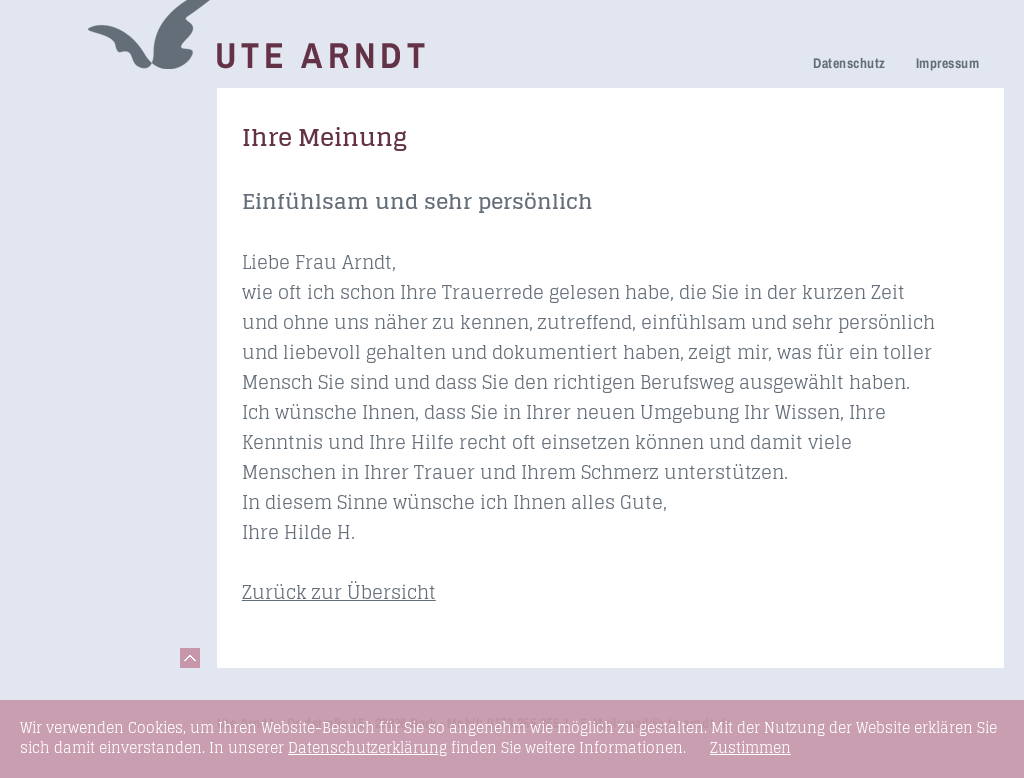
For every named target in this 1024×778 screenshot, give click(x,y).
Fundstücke (79, 464)
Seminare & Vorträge (78, 425)
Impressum (947, 63)
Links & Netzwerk (100, 492)
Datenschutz (849, 63)
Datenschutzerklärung (367, 747)
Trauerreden (81, 108)
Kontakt (64, 520)
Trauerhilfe (76, 186)
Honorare (70, 356)
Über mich (74, 300)
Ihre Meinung (84, 272)
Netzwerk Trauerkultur (82, 147)
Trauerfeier (76, 214)
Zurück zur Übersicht (339, 592)
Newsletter (75, 328)
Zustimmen (750, 748)
